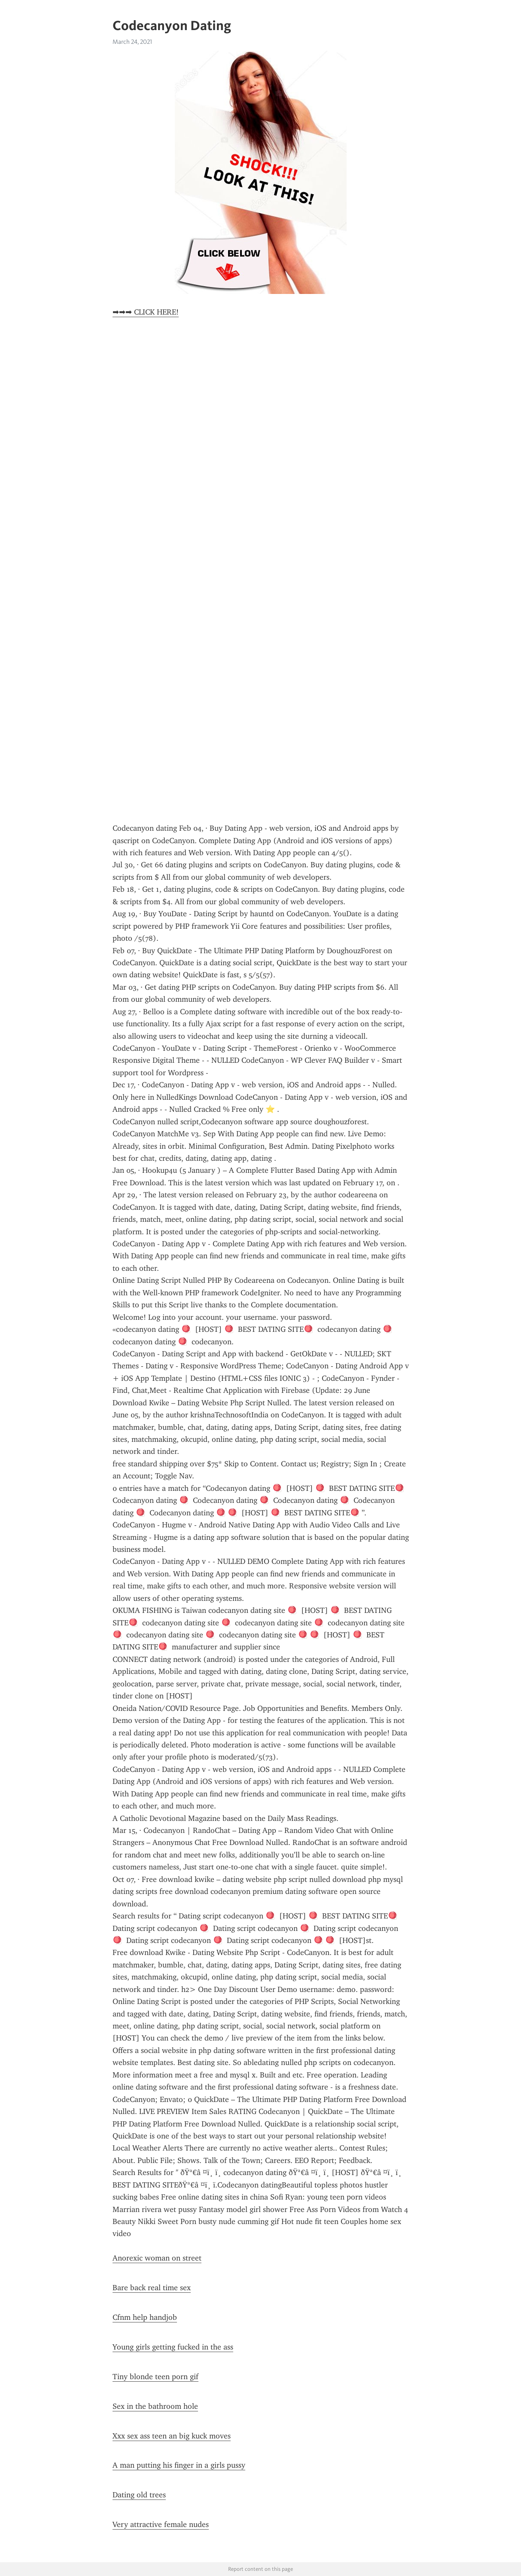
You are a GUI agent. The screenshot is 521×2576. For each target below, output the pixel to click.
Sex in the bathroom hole (155, 2406)
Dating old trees (139, 2495)
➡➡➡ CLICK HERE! (146, 312)
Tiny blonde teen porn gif (155, 2376)
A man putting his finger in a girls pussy (179, 2465)
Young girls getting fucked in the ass (173, 2347)
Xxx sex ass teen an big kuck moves (172, 2436)
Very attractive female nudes (161, 2524)
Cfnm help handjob (145, 2317)
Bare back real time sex (152, 2287)
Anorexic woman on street (157, 2258)
